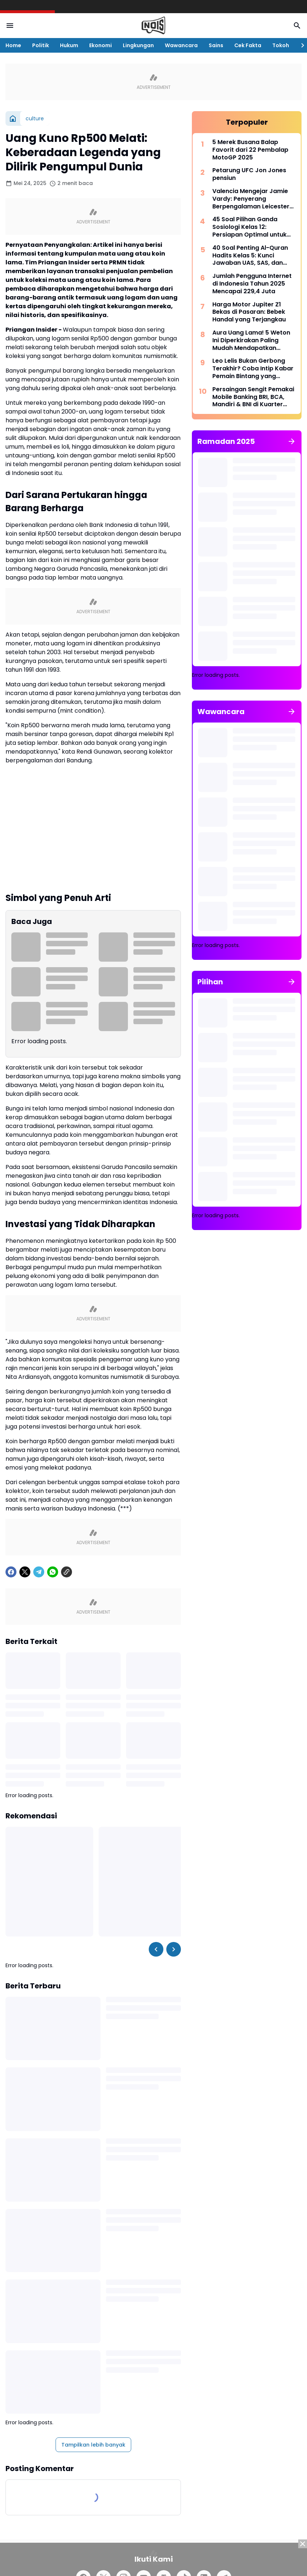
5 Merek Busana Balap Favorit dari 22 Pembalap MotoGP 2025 (250, 150)
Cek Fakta (247, 45)
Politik (40, 45)
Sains (216, 45)
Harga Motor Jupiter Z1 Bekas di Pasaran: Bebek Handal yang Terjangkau (249, 312)
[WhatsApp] (52, 1571)
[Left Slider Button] (156, 1949)
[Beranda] (12, 118)
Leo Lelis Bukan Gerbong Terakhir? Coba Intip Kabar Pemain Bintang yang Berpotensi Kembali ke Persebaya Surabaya (252, 368)
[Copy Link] (66, 1571)
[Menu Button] (10, 25)
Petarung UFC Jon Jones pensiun (249, 174)
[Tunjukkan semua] (291, 441)
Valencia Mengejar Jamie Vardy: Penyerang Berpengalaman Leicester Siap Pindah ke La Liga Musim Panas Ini (250, 199)
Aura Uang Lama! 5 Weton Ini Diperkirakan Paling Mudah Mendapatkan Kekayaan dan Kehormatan (253, 340)
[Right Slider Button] (299, 45)
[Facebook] (10, 1571)
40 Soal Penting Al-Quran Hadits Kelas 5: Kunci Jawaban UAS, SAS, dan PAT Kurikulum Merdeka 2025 (250, 255)
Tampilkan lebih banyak (93, 2444)
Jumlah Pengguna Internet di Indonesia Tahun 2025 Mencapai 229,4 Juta (252, 283)
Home (13, 45)
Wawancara (181, 45)
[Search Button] (297, 25)
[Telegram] (38, 1571)
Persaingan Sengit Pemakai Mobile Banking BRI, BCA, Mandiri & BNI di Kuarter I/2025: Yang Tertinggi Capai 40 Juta (253, 397)
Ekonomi (100, 45)
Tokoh (280, 45)
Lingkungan (138, 45)
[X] (24, 1571)
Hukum (69, 45)
